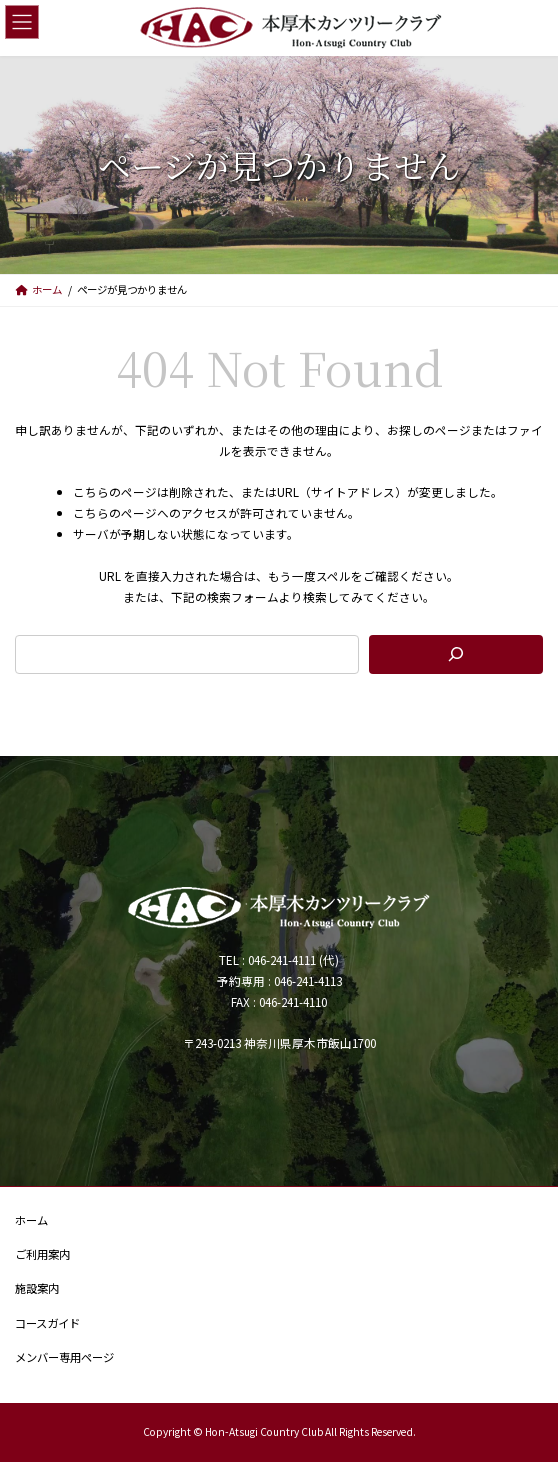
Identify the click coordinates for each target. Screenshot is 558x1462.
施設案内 (37, 1288)
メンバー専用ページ (64, 1356)
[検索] (456, 654)
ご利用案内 (42, 1254)
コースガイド (47, 1322)
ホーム (31, 1220)
